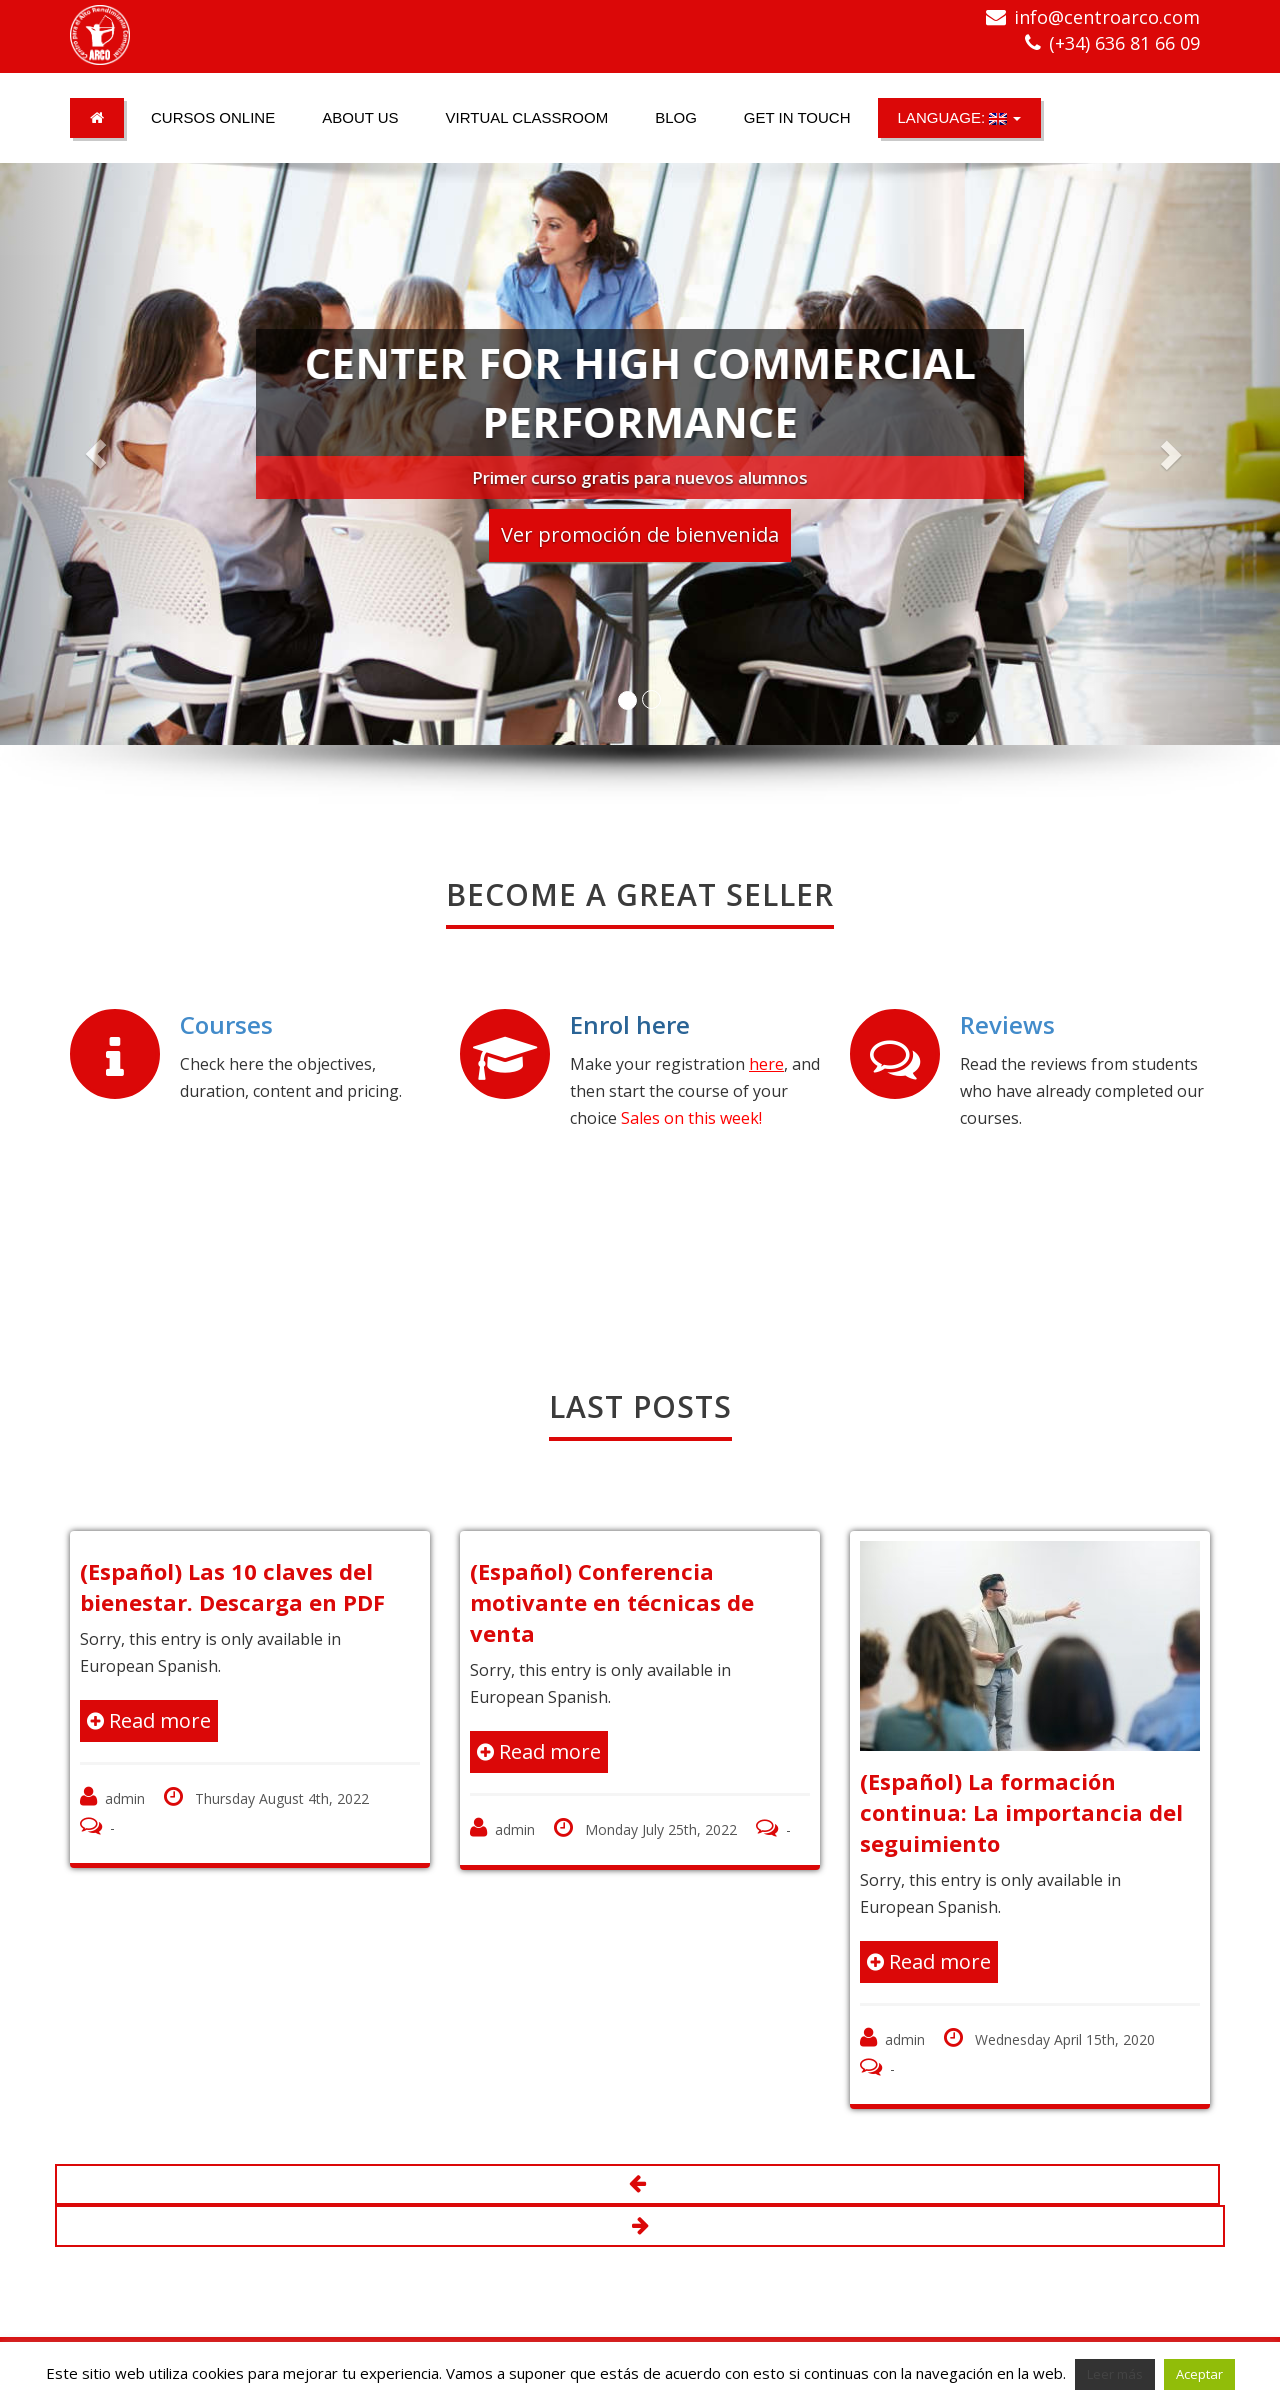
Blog (676, 117)
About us (360, 117)
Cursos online (213, 117)
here (766, 1064)
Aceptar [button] (1199, 2374)
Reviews (1007, 1024)
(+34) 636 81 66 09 (1124, 43)
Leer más (1115, 2374)
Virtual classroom (527, 117)
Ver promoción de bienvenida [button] (640, 534)
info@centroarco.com (1107, 17)
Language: (960, 117)
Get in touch (797, 117)
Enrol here (630, 1025)
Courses (226, 1024)
